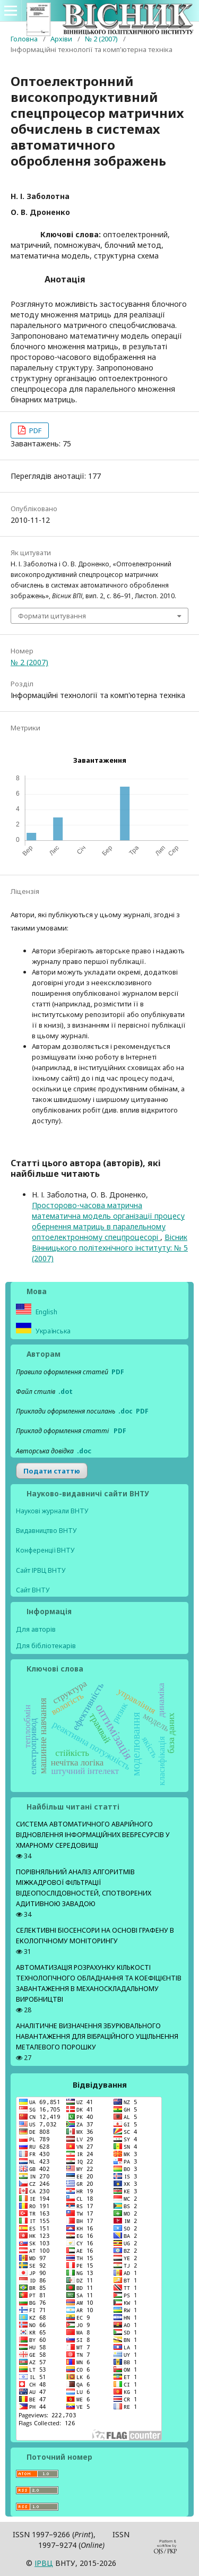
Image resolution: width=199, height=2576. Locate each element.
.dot (65, 1391)
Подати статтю (51, 1471)
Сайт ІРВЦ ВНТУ (41, 1570)
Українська (52, 1331)
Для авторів (36, 1629)
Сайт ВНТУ (33, 1590)
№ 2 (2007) (101, 39)
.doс (84, 1450)
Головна (24, 39)
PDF (34, 430)
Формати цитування (52, 616)
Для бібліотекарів (46, 1645)
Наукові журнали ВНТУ (52, 1510)
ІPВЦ (43, 2563)
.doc (125, 1411)
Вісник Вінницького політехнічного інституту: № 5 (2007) (110, 1247)
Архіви (61, 39)
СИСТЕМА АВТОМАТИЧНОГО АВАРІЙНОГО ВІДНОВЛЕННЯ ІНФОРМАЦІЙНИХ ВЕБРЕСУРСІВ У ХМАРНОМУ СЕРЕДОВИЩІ (93, 1835)
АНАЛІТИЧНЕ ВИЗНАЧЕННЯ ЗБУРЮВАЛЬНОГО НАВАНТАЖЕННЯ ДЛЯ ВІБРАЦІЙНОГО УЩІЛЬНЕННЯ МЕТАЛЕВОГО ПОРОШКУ (97, 2036)
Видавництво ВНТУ (46, 1530)
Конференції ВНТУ (45, 1550)
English (45, 1311)
